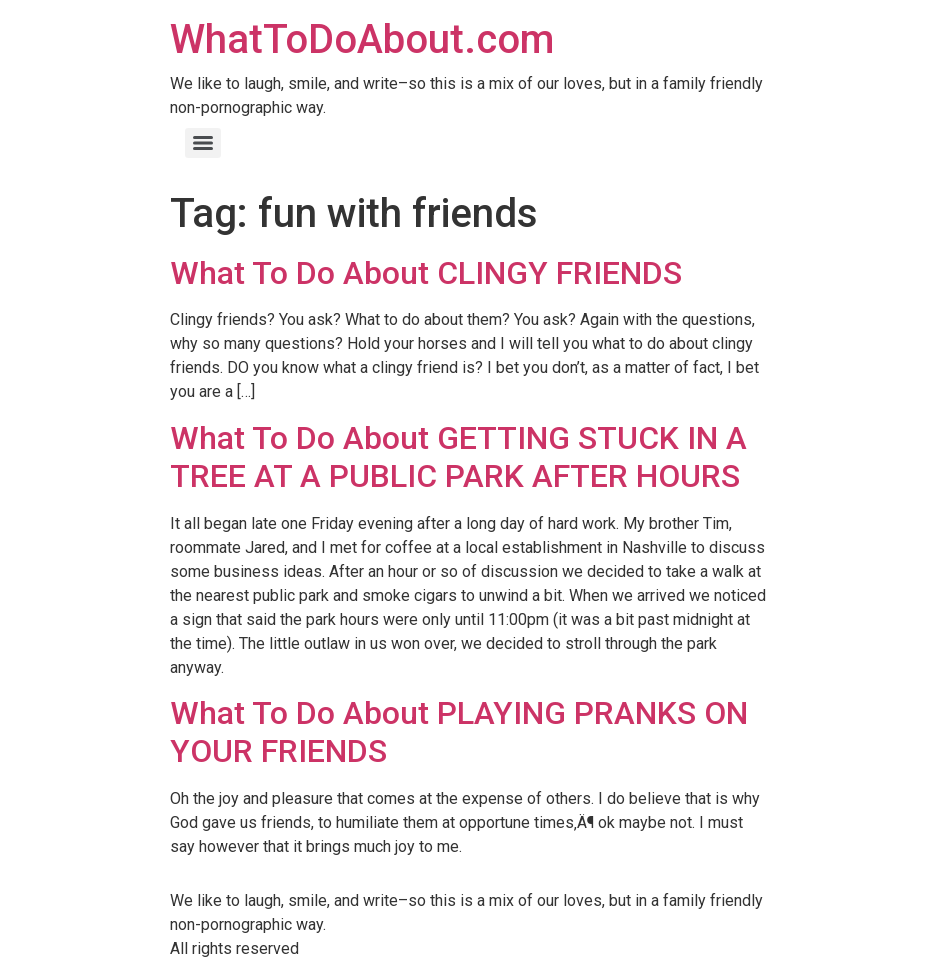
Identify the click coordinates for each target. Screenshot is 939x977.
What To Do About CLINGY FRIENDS (426, 273)
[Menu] (203, 143)
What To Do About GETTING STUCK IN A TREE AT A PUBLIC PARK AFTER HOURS (458, 457)
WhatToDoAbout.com (362, 39)
